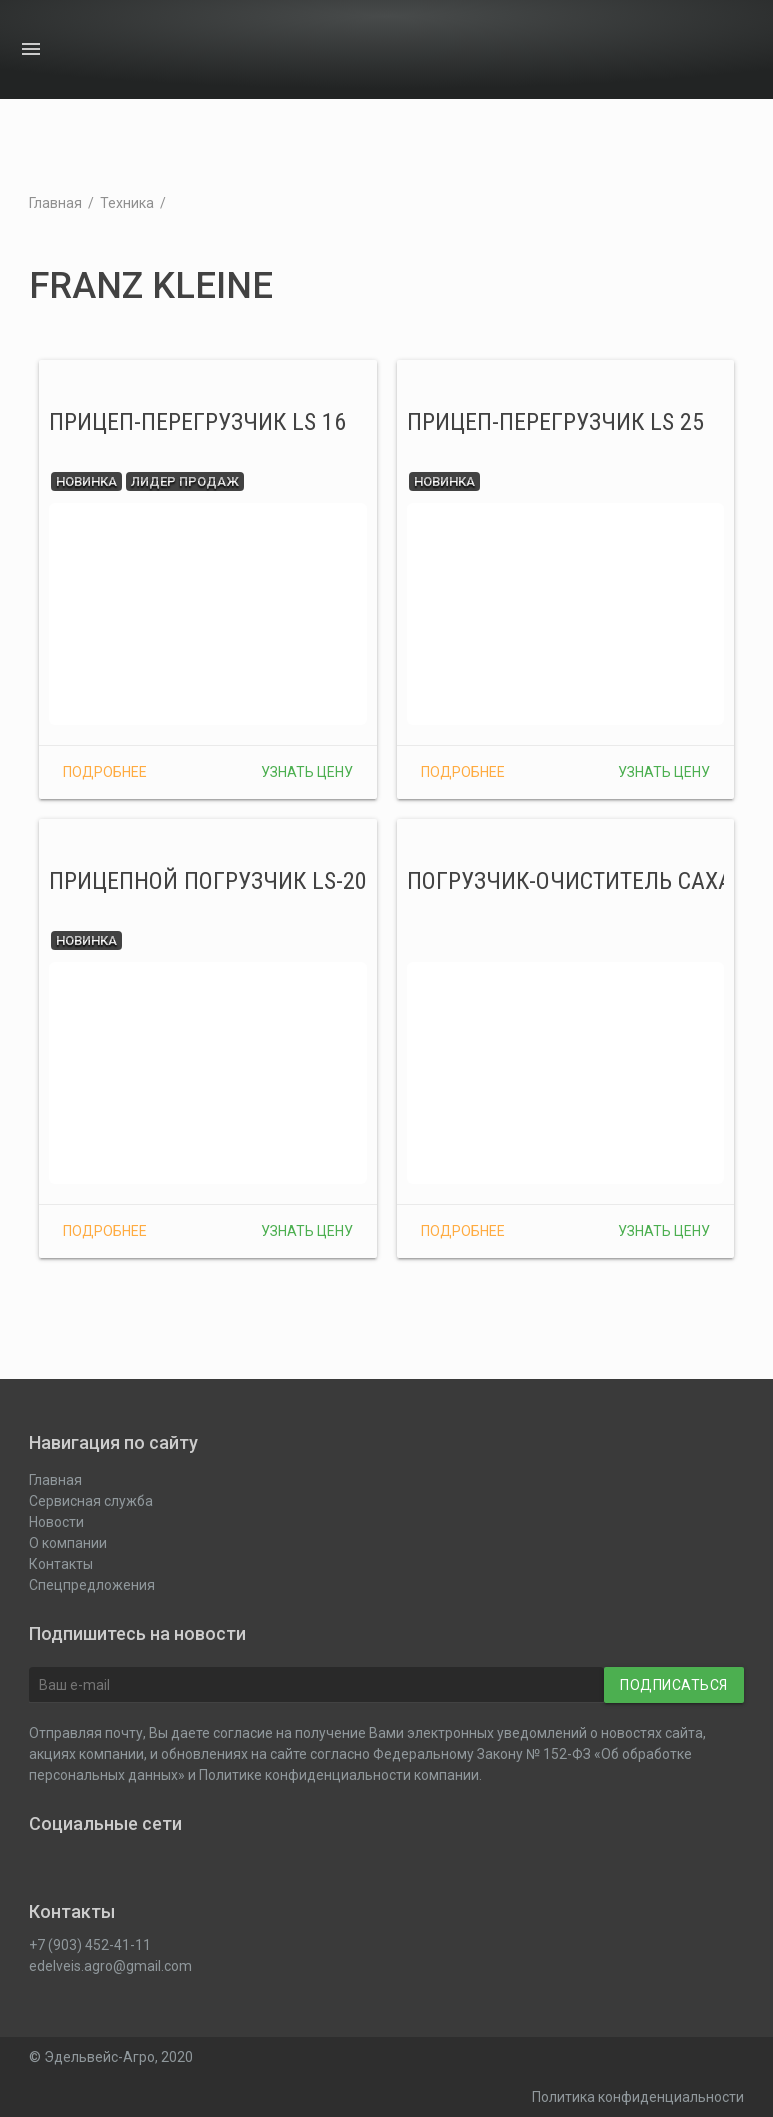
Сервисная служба (91, 1501)
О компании (687, 50)
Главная (55, 203)
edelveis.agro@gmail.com (110, 1966)
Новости (648, 50)
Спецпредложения (92, 1585)
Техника (127, 203)
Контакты (726, 50)
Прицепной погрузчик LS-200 (214, 881)
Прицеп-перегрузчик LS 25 (555, 422)
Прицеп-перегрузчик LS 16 (197, 422)
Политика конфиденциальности (638, 2097)
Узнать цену (307, 772)
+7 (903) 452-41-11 (90, 1945)
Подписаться (674, 1685)
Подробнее (105, 772)
